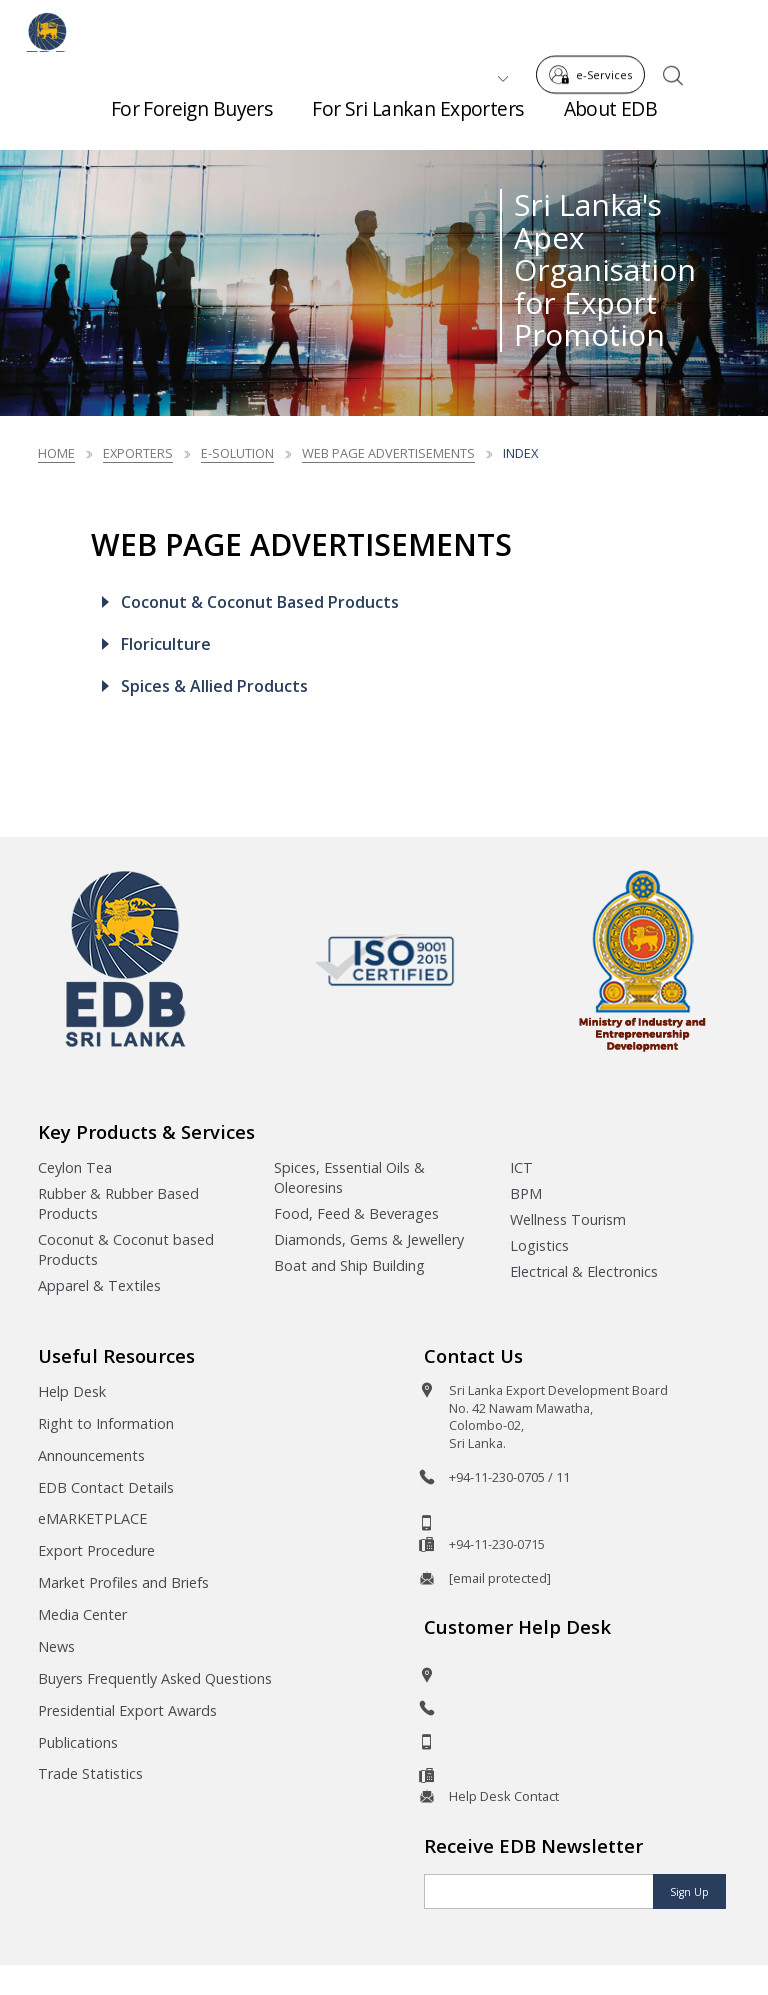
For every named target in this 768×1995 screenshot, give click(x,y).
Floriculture (166, 644)
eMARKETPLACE (92, 1518)
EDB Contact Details (106, 1487)
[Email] (539, 1891)
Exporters (138, 453)
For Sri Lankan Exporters (417, 119)
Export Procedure (96, 1550)
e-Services (596, 28)
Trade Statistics (90, 1773)
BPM (526, 1193)
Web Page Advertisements (388, 453)
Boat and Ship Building (349, 1265)
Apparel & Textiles (99, 1285)
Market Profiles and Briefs (123, 1582)
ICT (521, 1167)
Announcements (91, 1455)
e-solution (237, 453)
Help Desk (72, 1391)
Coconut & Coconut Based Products (260, 602)
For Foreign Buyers (192, 119)
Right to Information (106, 1423)
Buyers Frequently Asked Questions (155, 1678)
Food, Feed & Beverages (356, 1213)
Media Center (82, 1614)
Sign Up (689, 1892)
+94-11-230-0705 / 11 (509, 1477)
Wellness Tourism (568, 1219)
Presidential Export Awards (127, 1710)
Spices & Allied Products (214, 686)
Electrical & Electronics (584, 1271)
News (56, 1646)
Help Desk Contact (504, 1796)
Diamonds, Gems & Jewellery (369, 1239)
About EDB (611, 119)
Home (56, 453)
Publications (78, 1742)
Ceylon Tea (75, 1167)
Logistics (539, 1245)
